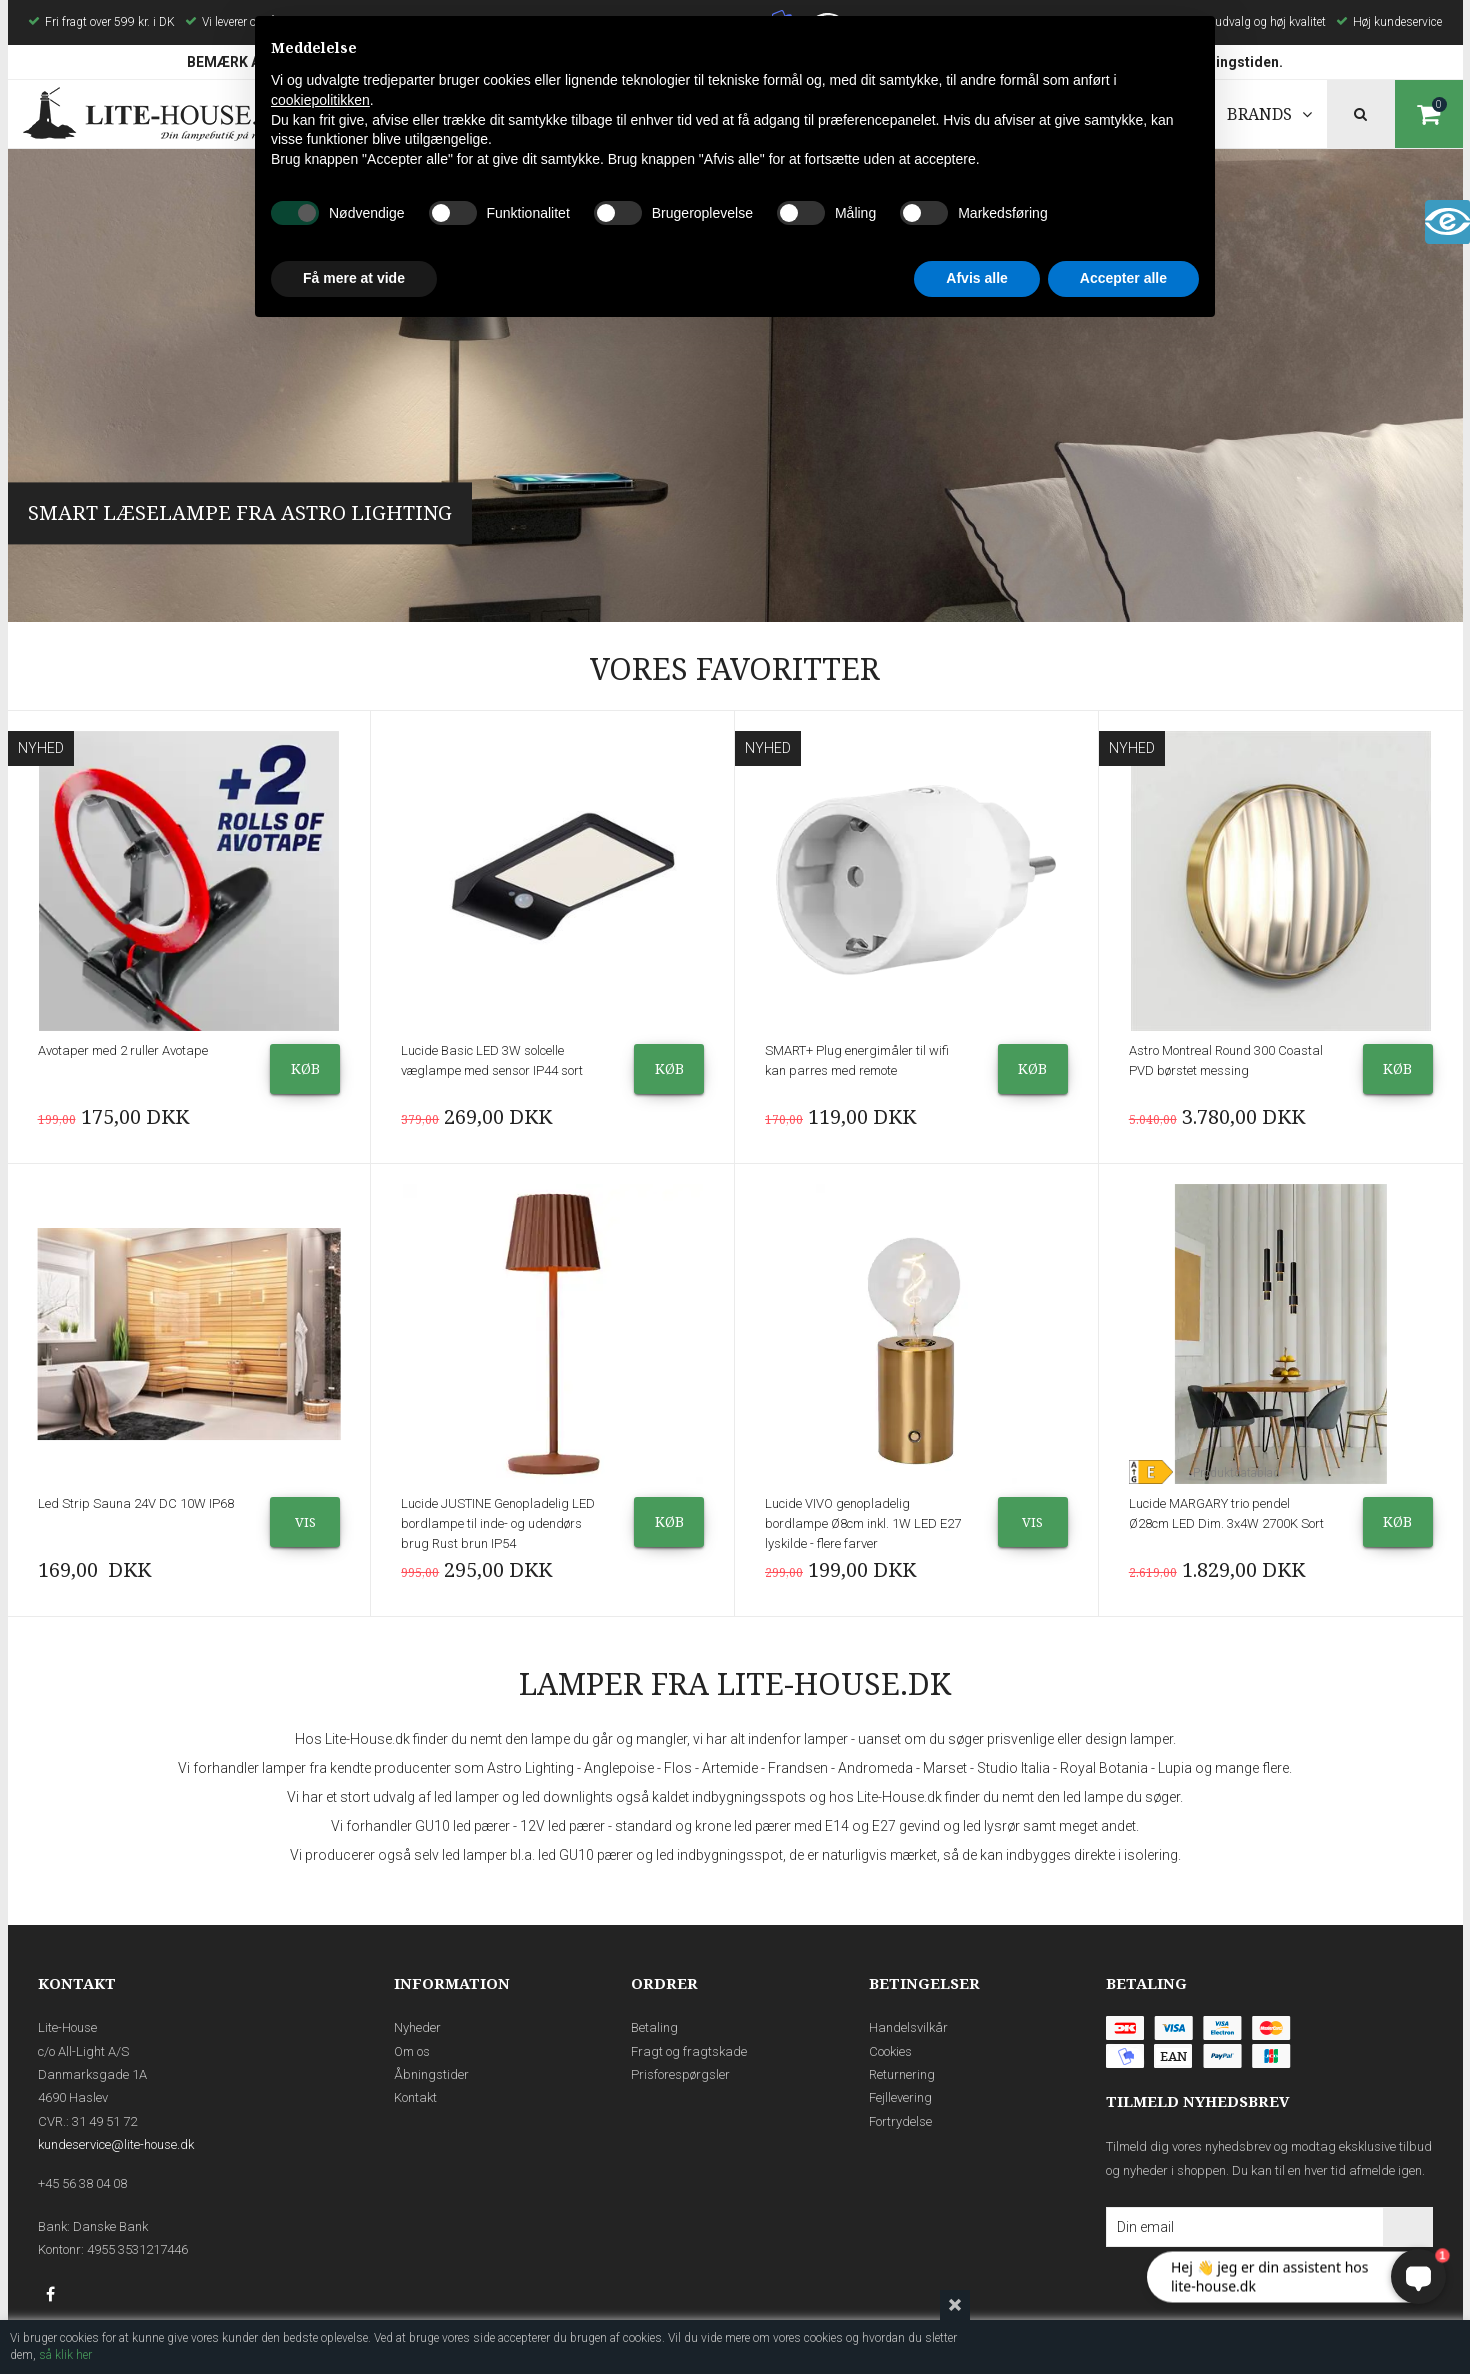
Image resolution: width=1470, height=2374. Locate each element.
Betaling (654, 2027)
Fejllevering (900, 2097)
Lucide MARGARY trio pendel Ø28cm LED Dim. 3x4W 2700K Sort (1226, 1513)
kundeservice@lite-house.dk (116, 2144)
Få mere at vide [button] (354, 278)
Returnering (902, 2074)
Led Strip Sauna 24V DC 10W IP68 (136, 1503)
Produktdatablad (1236, 1473)
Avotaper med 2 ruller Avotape (123, 1050)
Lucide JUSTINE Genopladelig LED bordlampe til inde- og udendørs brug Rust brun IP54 (498, 1523)
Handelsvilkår (908, 2027)
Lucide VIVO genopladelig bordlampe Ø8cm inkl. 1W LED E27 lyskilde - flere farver (863, 1523)
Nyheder (417, 2027)
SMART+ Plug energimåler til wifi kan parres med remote (857, 1060)
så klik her (65, 2355)
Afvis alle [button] (976, 278)
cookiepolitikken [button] (320, 100)
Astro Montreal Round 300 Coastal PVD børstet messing (1226, 1060)
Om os (412, 2051)
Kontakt (415, 2097)
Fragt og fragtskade (689, 2051)
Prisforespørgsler (680, 2074)
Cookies (890, 2051)
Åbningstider (431, 2074)
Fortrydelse (900, 2121)
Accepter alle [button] (1123, 278)
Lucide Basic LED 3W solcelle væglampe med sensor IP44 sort (492, 1060)
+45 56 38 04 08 (82, 2183)
